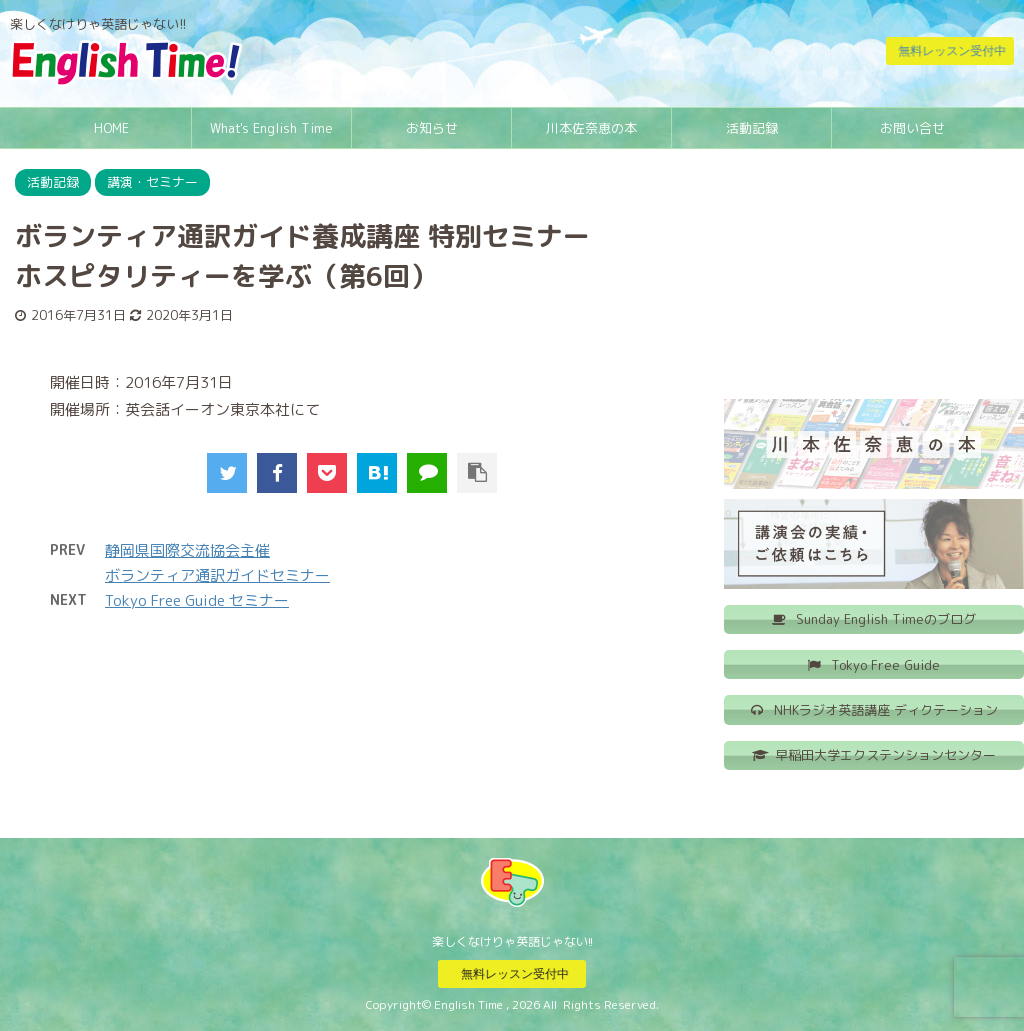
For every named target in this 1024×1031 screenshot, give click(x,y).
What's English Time (271, 128)
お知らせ (432, 128)
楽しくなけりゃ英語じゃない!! (512, 940)
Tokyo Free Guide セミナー (197, 600)
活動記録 (752, 128)
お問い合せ (912, 128)
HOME (111, 128)
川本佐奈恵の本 (591, 128)
